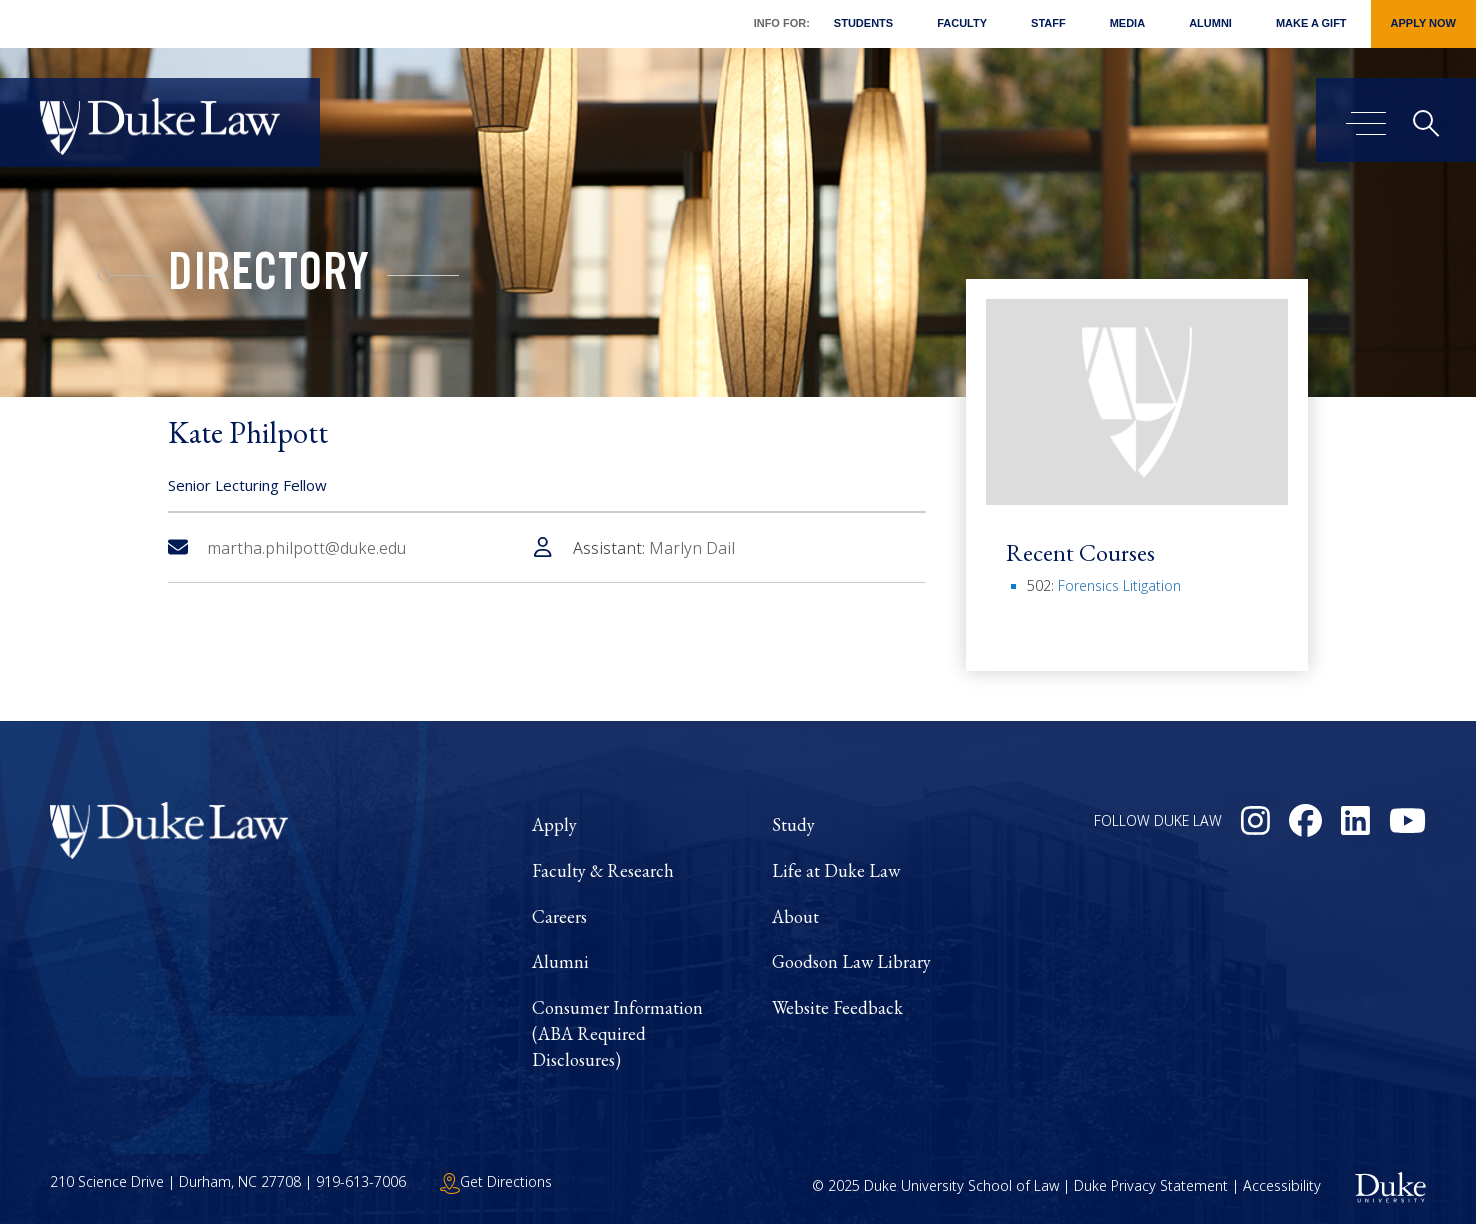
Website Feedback (837, 1007)
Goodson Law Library (851, 961)
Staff (1048, 23)
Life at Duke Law (836, 870)
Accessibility (1282, 1185)
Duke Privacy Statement (1151, 1185)
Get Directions (496, 1181)
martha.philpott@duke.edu (287, 548)
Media (1127, 23)
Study (793, 824)
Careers (559, 916)
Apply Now (1423, 23)
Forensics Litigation (1119, 585)
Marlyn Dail (692, 548)
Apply (554, 824)
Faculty (962, 23)
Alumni (1210, 23)
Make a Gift (1311, 23)
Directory (268, 278)
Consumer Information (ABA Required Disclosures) (617, 1033)
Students (863, 23)
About (795, 916)
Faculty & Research (603, 870)
